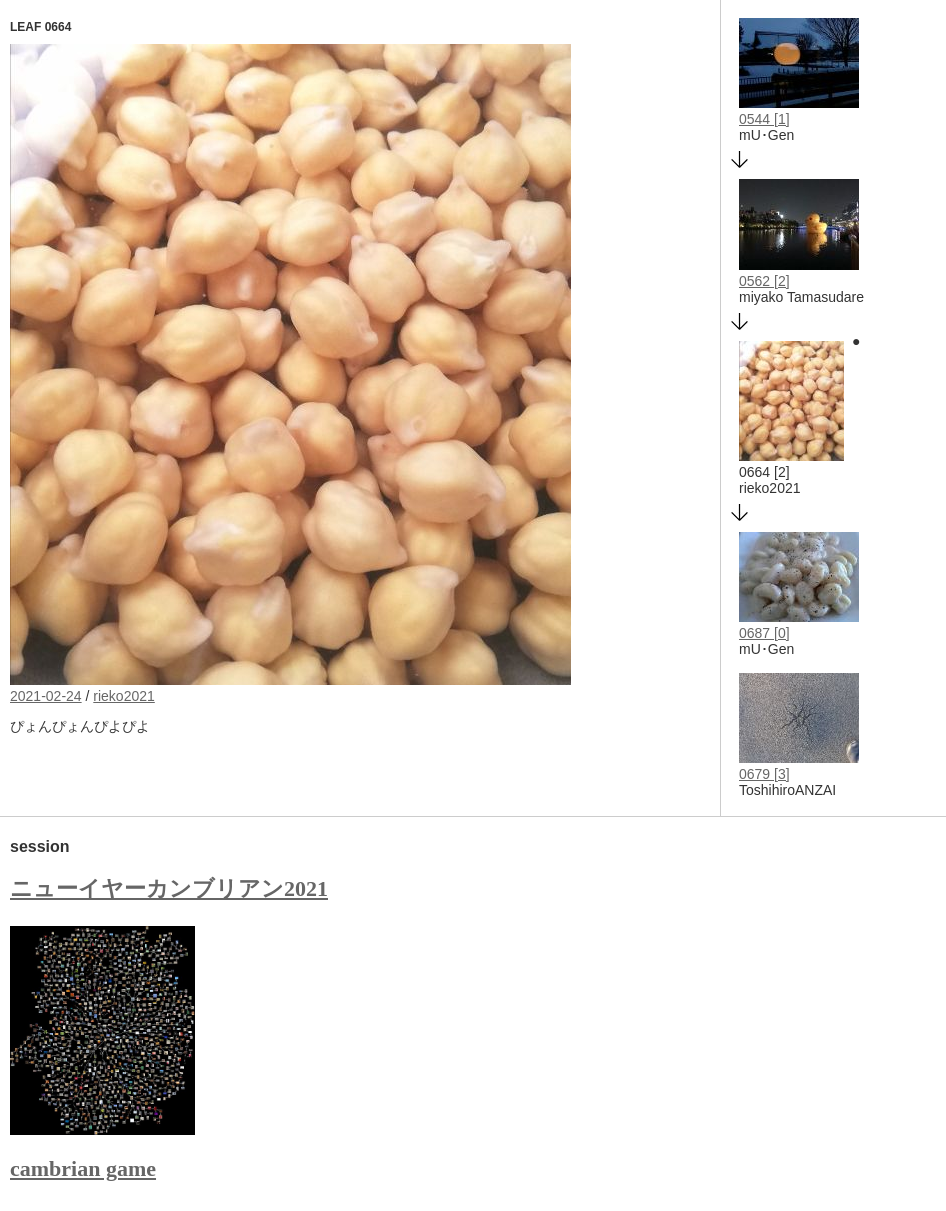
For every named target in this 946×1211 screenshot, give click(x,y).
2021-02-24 (46, 696)
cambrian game (83, 1168)
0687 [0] (764, 633)
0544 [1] (764, 119)
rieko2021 (124, 696)
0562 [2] (764, 281)
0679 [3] (764, 774)
